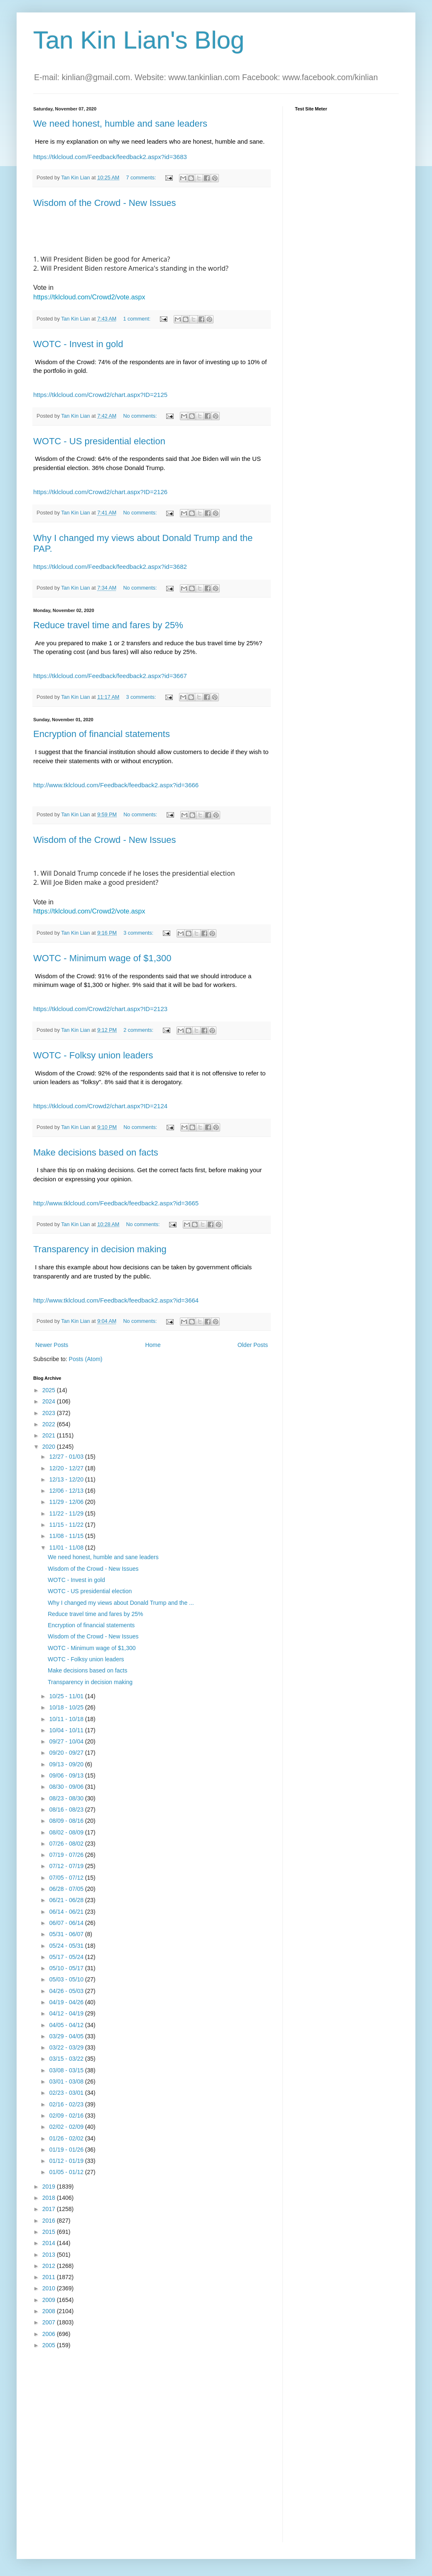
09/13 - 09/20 (67, 1764)
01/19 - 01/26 (67, 2149)
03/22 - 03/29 (67, 2047)
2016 (49, 2220)
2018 (49, 2197)
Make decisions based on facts (95, 1152)
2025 (49, 1390)
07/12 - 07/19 (67, 1866)
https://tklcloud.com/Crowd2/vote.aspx (89, 297)
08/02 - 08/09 (67, 1832)
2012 (49, 2266)
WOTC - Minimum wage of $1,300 (102, 958)
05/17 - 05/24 (67, 1957)
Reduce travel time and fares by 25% (108, 625)
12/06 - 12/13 (67, 1490)
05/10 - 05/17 (67, 1968)
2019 (49, 2186)
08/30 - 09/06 (67, 1786)
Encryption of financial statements (101, 734)
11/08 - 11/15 (67, 1536)
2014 (49, 2243)
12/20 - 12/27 (67, 1468)
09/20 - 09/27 (67, 1752)
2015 (49, 2231)
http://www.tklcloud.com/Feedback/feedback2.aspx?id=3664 (116, 1300)
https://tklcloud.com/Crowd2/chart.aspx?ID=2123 (100, 1008)
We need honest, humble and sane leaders (120, 123)
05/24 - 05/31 (67, 1945)
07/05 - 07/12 (67, 1877)
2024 (49, 1401)
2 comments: (139, 1030)
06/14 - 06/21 (67, 1911)
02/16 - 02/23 (67, 2104)
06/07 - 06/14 (67, 1923)
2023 (49, 1413)
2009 (49, 2300)
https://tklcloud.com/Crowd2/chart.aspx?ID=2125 (100, 394)
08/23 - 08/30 (67, 1798)
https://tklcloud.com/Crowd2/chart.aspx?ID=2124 (100, 1105)
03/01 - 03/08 (67, 2081)
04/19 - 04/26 (67, 2002)
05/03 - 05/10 (67, 1979)
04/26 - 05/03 (67, 1991)
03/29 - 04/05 (67, 2036)
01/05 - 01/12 (67, 2172)
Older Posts (253, 1345)
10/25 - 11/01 (67, 1696)
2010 (49, 2288)
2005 (49, 2345)
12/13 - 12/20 (67, 1479)
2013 (49, 2254)
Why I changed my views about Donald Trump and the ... (121, 1602)
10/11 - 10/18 (67, 1719)
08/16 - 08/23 (67, 1809)
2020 (49, 1446)
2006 (49, 2334)
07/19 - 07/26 (67, 1854)
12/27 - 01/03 (67, 1456)
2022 (49, 1424)
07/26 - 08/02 (67, 1843)
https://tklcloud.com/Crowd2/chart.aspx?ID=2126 (100, 491)
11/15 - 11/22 (67, 1524)
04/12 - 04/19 (67, 2013)
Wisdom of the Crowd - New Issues (104, 203)
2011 (49, 2277)
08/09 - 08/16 (67, 1820)
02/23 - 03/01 (67, 2092)
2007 (49, 2322)
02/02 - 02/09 (67, 2126)
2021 (49, 1435)
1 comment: (137, 319)
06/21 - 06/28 (67, 1900)
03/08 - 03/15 (67, 2070)
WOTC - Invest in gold (78, 344)
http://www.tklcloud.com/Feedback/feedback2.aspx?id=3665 (116, 1203)
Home (152, 1345)
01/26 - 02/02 (67, 2138)
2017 (49, 2209)
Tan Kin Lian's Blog (138, 40)
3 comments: (141, 697)
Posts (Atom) (86, 1359)
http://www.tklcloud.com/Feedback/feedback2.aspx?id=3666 (116, 784)
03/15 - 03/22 (67, 2058)
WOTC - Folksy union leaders (93, 1055)
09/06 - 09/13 (67, 1775)
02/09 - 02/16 (67, 2115)
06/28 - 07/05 (67, 1888)
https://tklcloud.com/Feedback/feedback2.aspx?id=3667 (110, 675)
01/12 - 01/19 (67, 2160)
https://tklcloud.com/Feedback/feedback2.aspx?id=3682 (110, 566)
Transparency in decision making (100, 1249)
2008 (49, 2311)
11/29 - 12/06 (67, 1502)
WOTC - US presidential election (99, 441)
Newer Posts (51, 1345)
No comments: (140, 416)
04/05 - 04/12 (67, 2025)
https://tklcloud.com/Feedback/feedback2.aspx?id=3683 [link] (110, 156)
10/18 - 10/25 (67, 1707)
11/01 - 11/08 (67, 1547)
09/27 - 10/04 (67, 1741)
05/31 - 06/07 (67, 1934)
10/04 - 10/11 (67, 1730)
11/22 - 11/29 (67, 1513)
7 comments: (141, 178)
